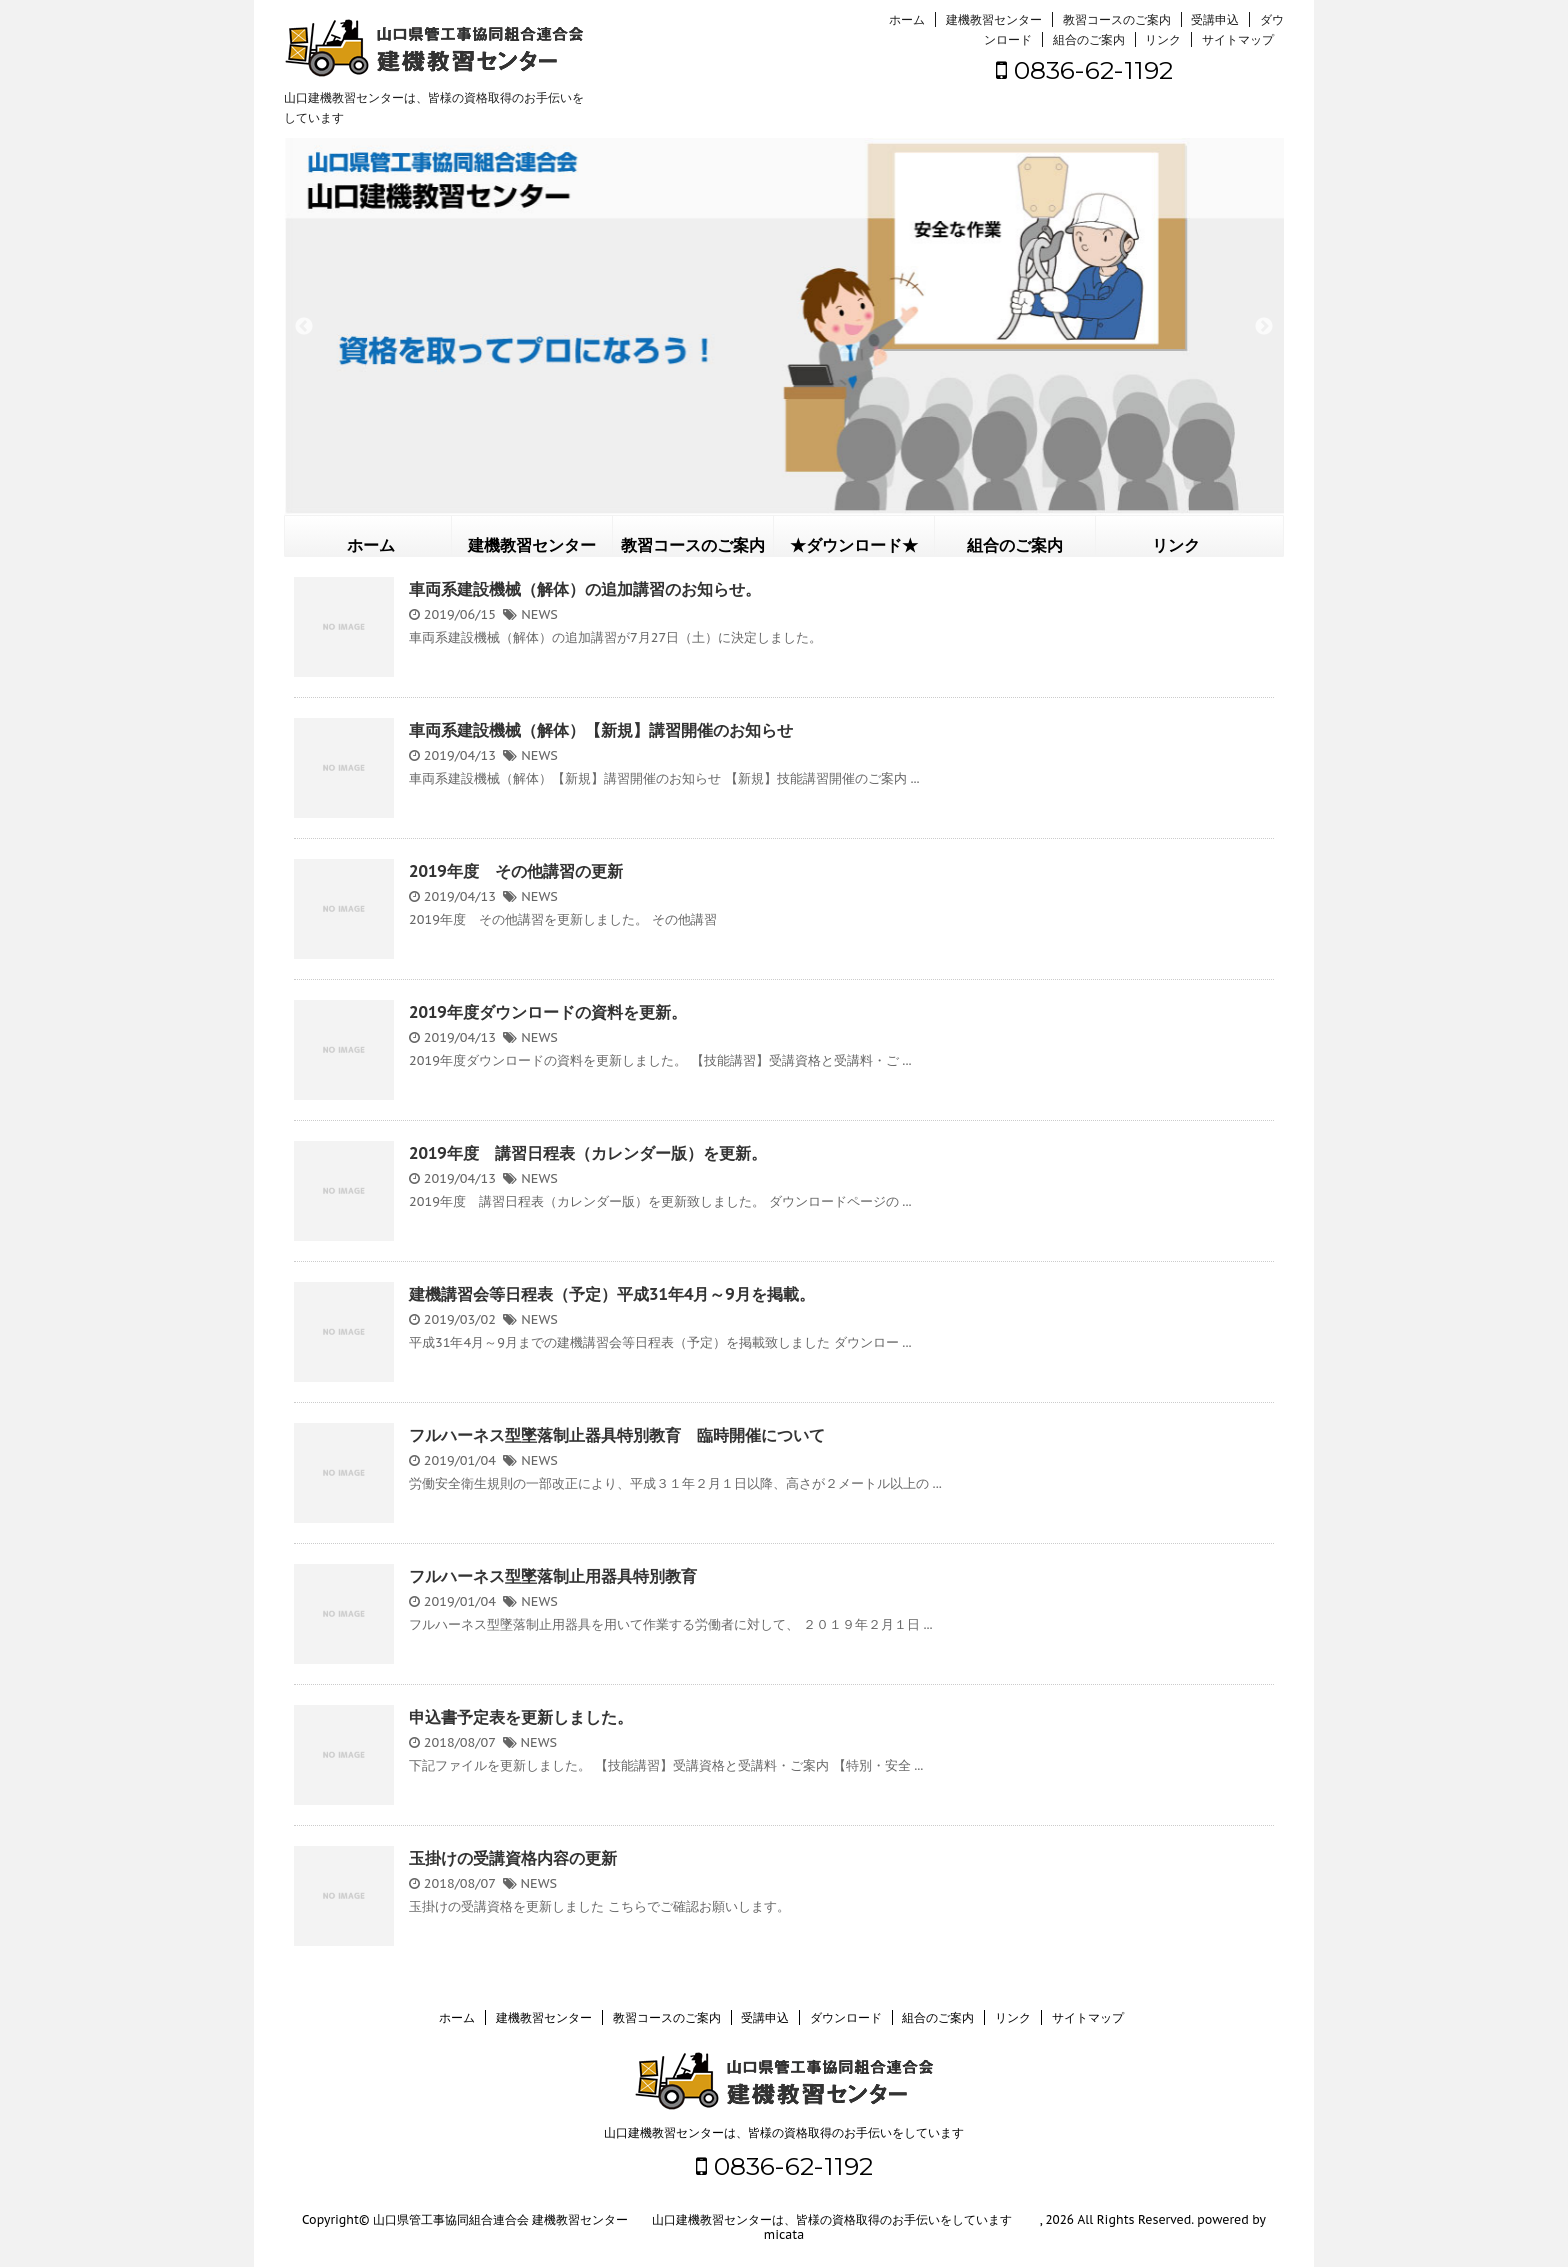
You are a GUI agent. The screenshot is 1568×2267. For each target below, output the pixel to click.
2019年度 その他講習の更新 (516, 871)
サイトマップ (1238, 39)
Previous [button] (304, 327)
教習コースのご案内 (1117, 19)
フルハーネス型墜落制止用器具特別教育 (553, 1576)
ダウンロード (846, 2017)
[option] (784, 326)
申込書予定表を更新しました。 (521, 1717)
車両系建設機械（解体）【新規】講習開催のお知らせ (601, 730)
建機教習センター (994, 19)
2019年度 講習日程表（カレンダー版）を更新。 (588, 1153)
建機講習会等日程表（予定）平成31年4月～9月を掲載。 (612, 1294)
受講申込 (1215, 19)
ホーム (907, 19)
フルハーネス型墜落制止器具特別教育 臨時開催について (617, 1435)
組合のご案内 (1089, 39)
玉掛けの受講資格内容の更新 (513, 1858)
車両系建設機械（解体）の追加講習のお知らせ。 (585, 589)
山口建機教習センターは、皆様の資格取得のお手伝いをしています (784, 2132)
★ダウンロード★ (854, 545)
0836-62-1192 (1084, 70)
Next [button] (1264, 327)
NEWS (539, 614)
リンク (1163, 39)
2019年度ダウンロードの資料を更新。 (548, 1012)
